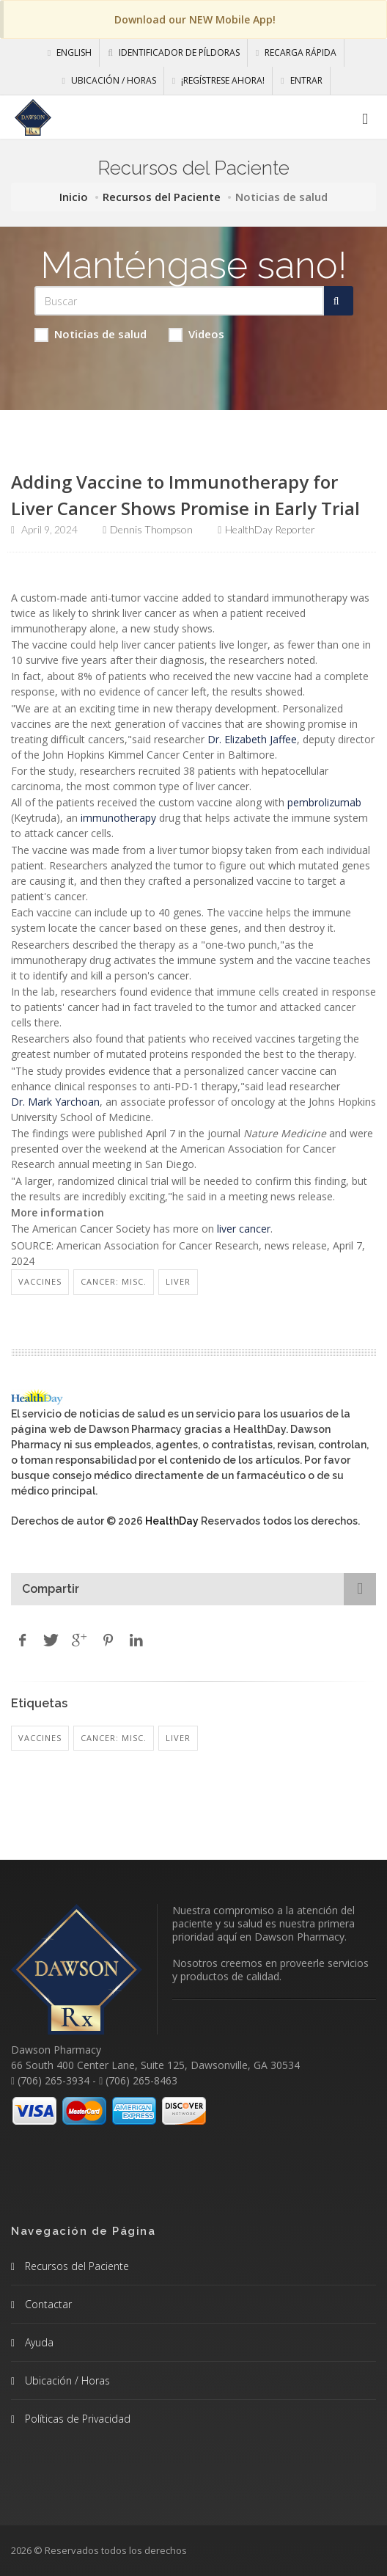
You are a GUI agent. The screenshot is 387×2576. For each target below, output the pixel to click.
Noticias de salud (90, 334)
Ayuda (38, 2342)
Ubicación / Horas (108, 80)
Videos (196, 334)
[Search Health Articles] (179, 300)
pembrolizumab (324, 802)
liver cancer (243, 1229)
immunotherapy (118, 818)
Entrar (301, 80)
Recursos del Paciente (162, 196)
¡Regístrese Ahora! (218, 80)
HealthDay (172, 1521)
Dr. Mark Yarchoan (55, 1102)
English (70, 52)
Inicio (73, 196)
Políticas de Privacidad (76, 2419)
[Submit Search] (338, 300)
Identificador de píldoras (174, 52)
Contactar (47, 2304)
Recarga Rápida (296, 52)
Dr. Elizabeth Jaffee (252, 739)
